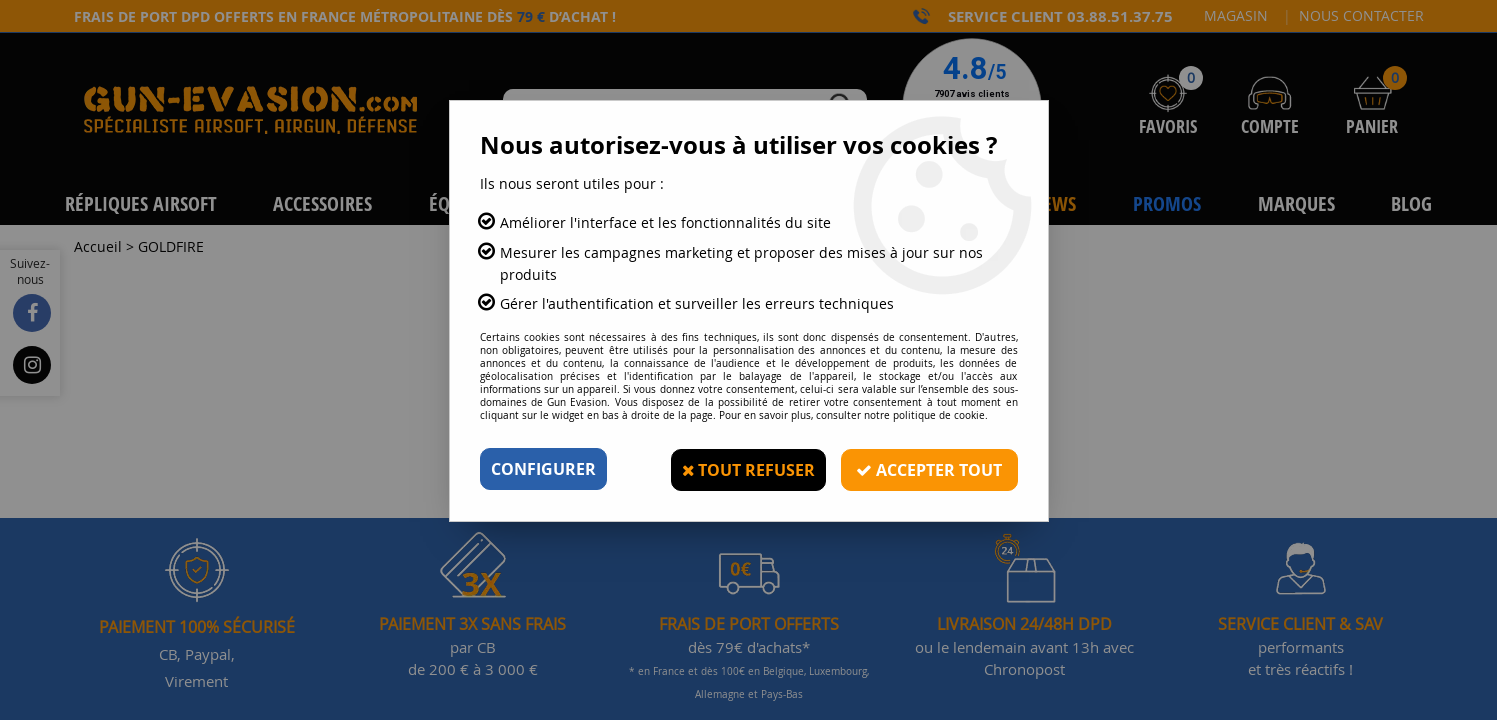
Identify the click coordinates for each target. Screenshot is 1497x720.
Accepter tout (929, 469)
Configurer (543, 469)
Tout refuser (747, 469)
